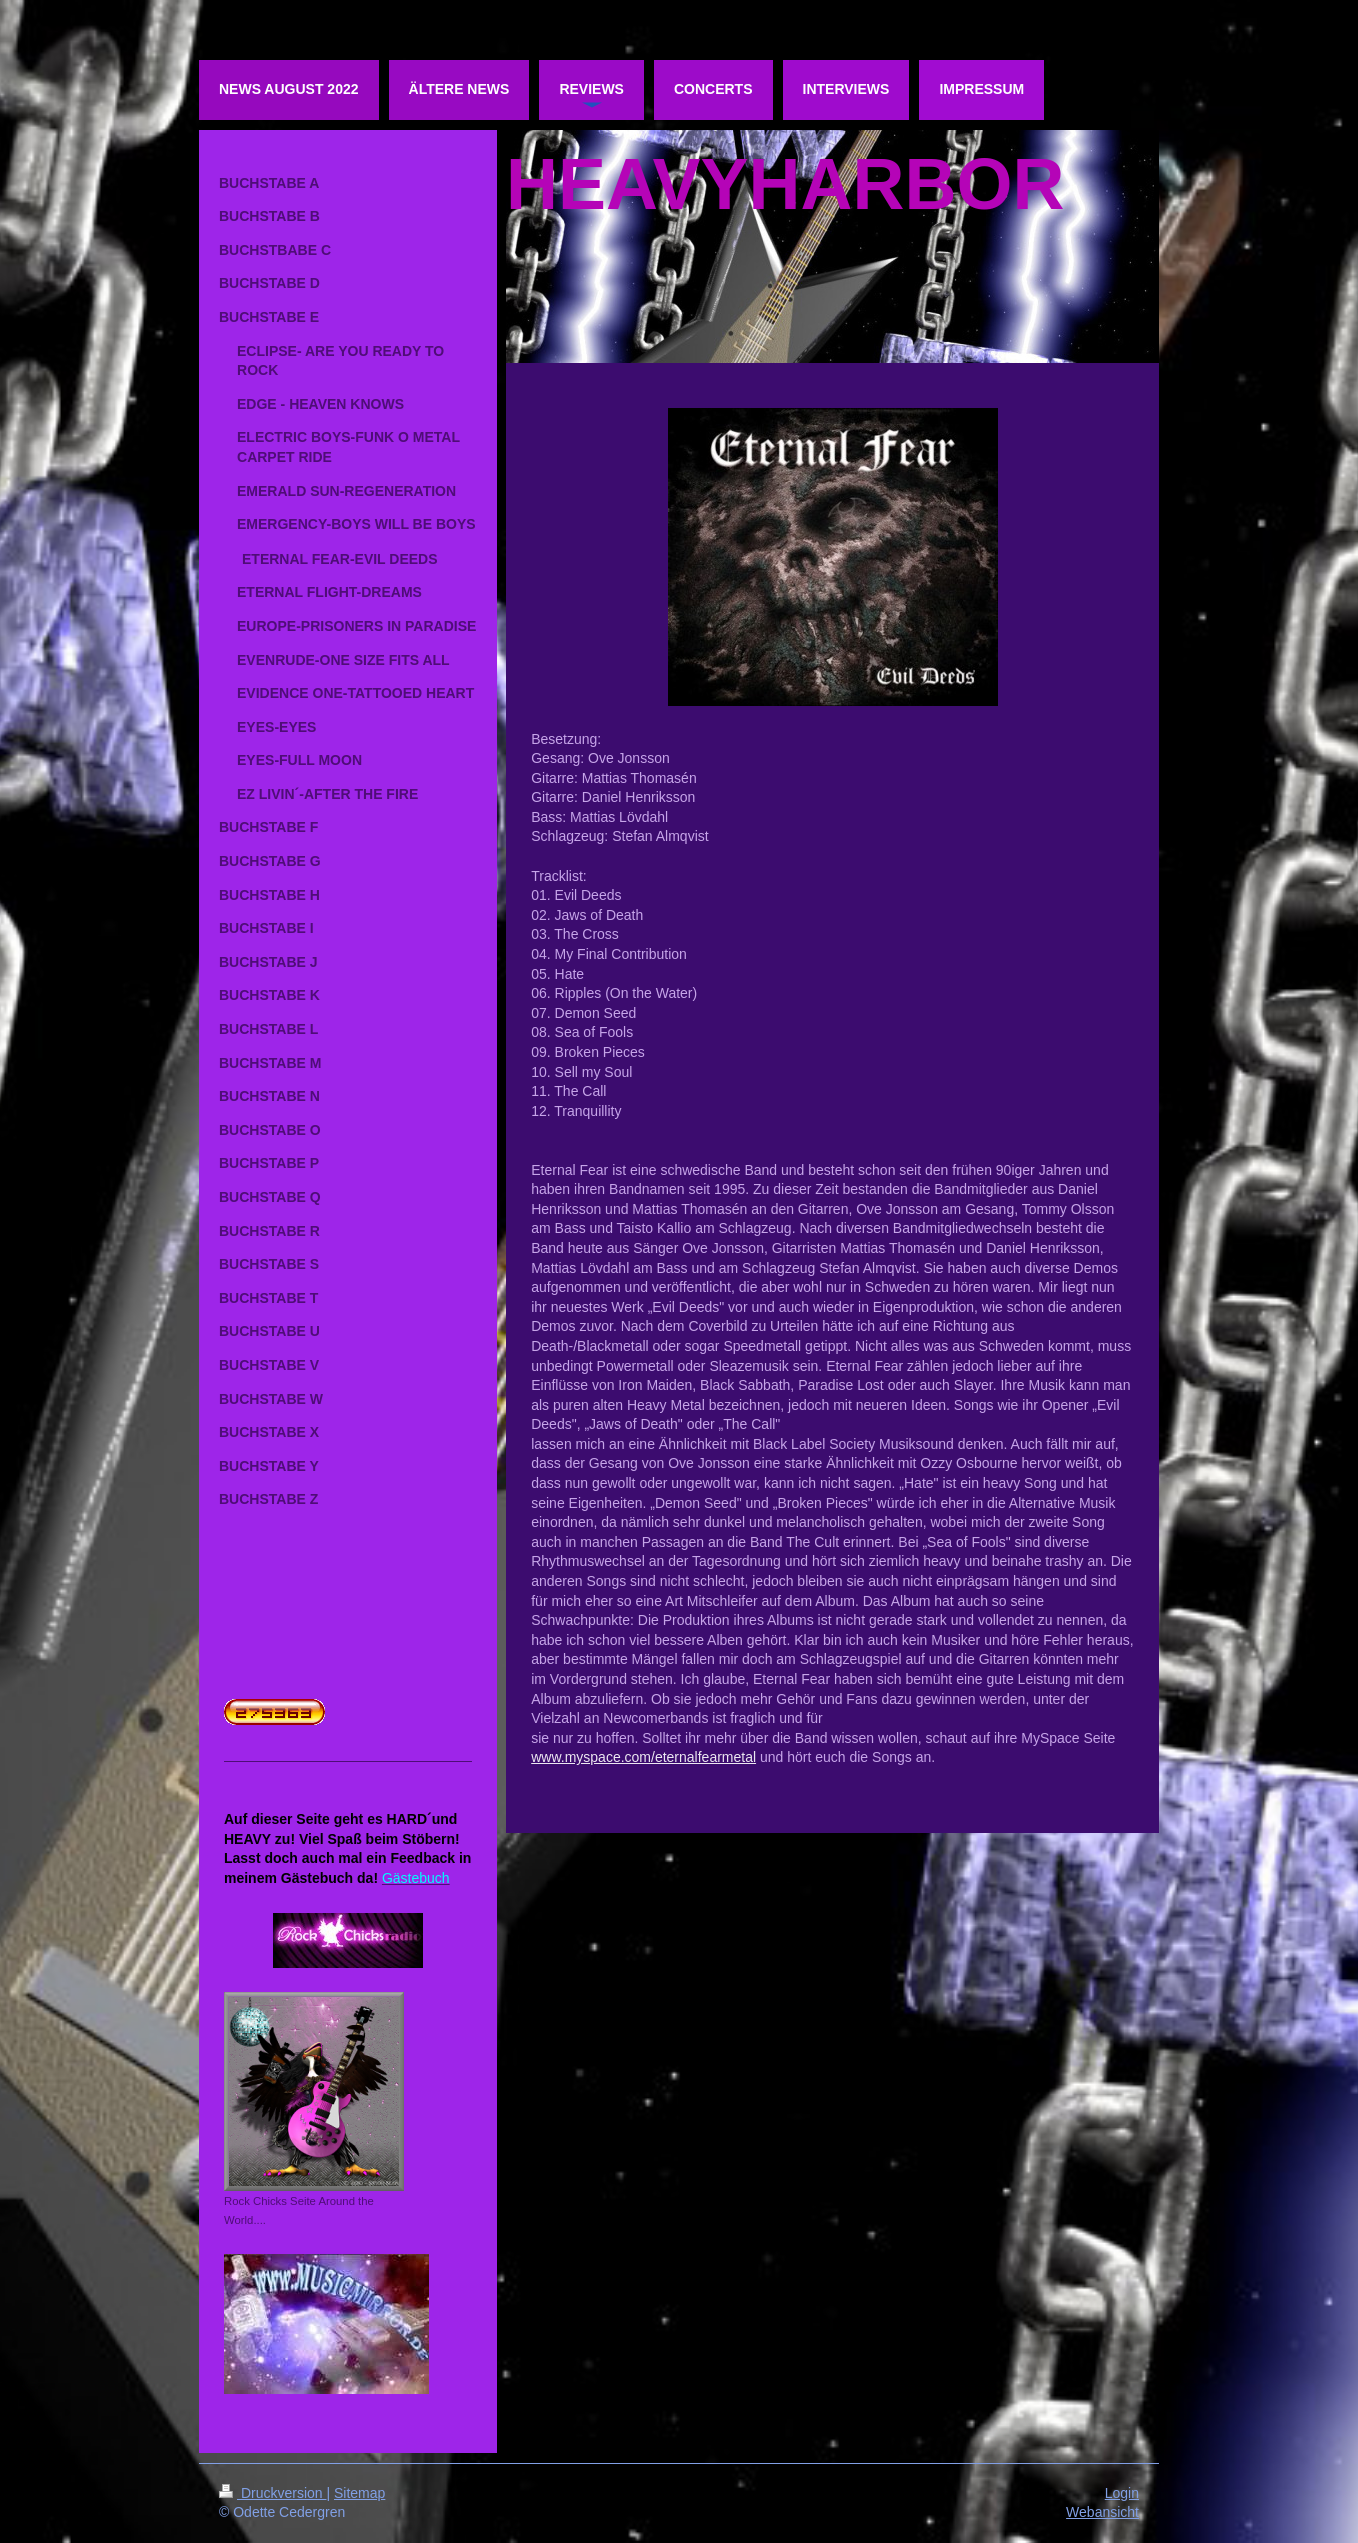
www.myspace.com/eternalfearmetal (643, 1757)
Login (1122, 2493)
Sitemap (359, 2493)
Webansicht (1102, 2512)
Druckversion (272, 2493)
